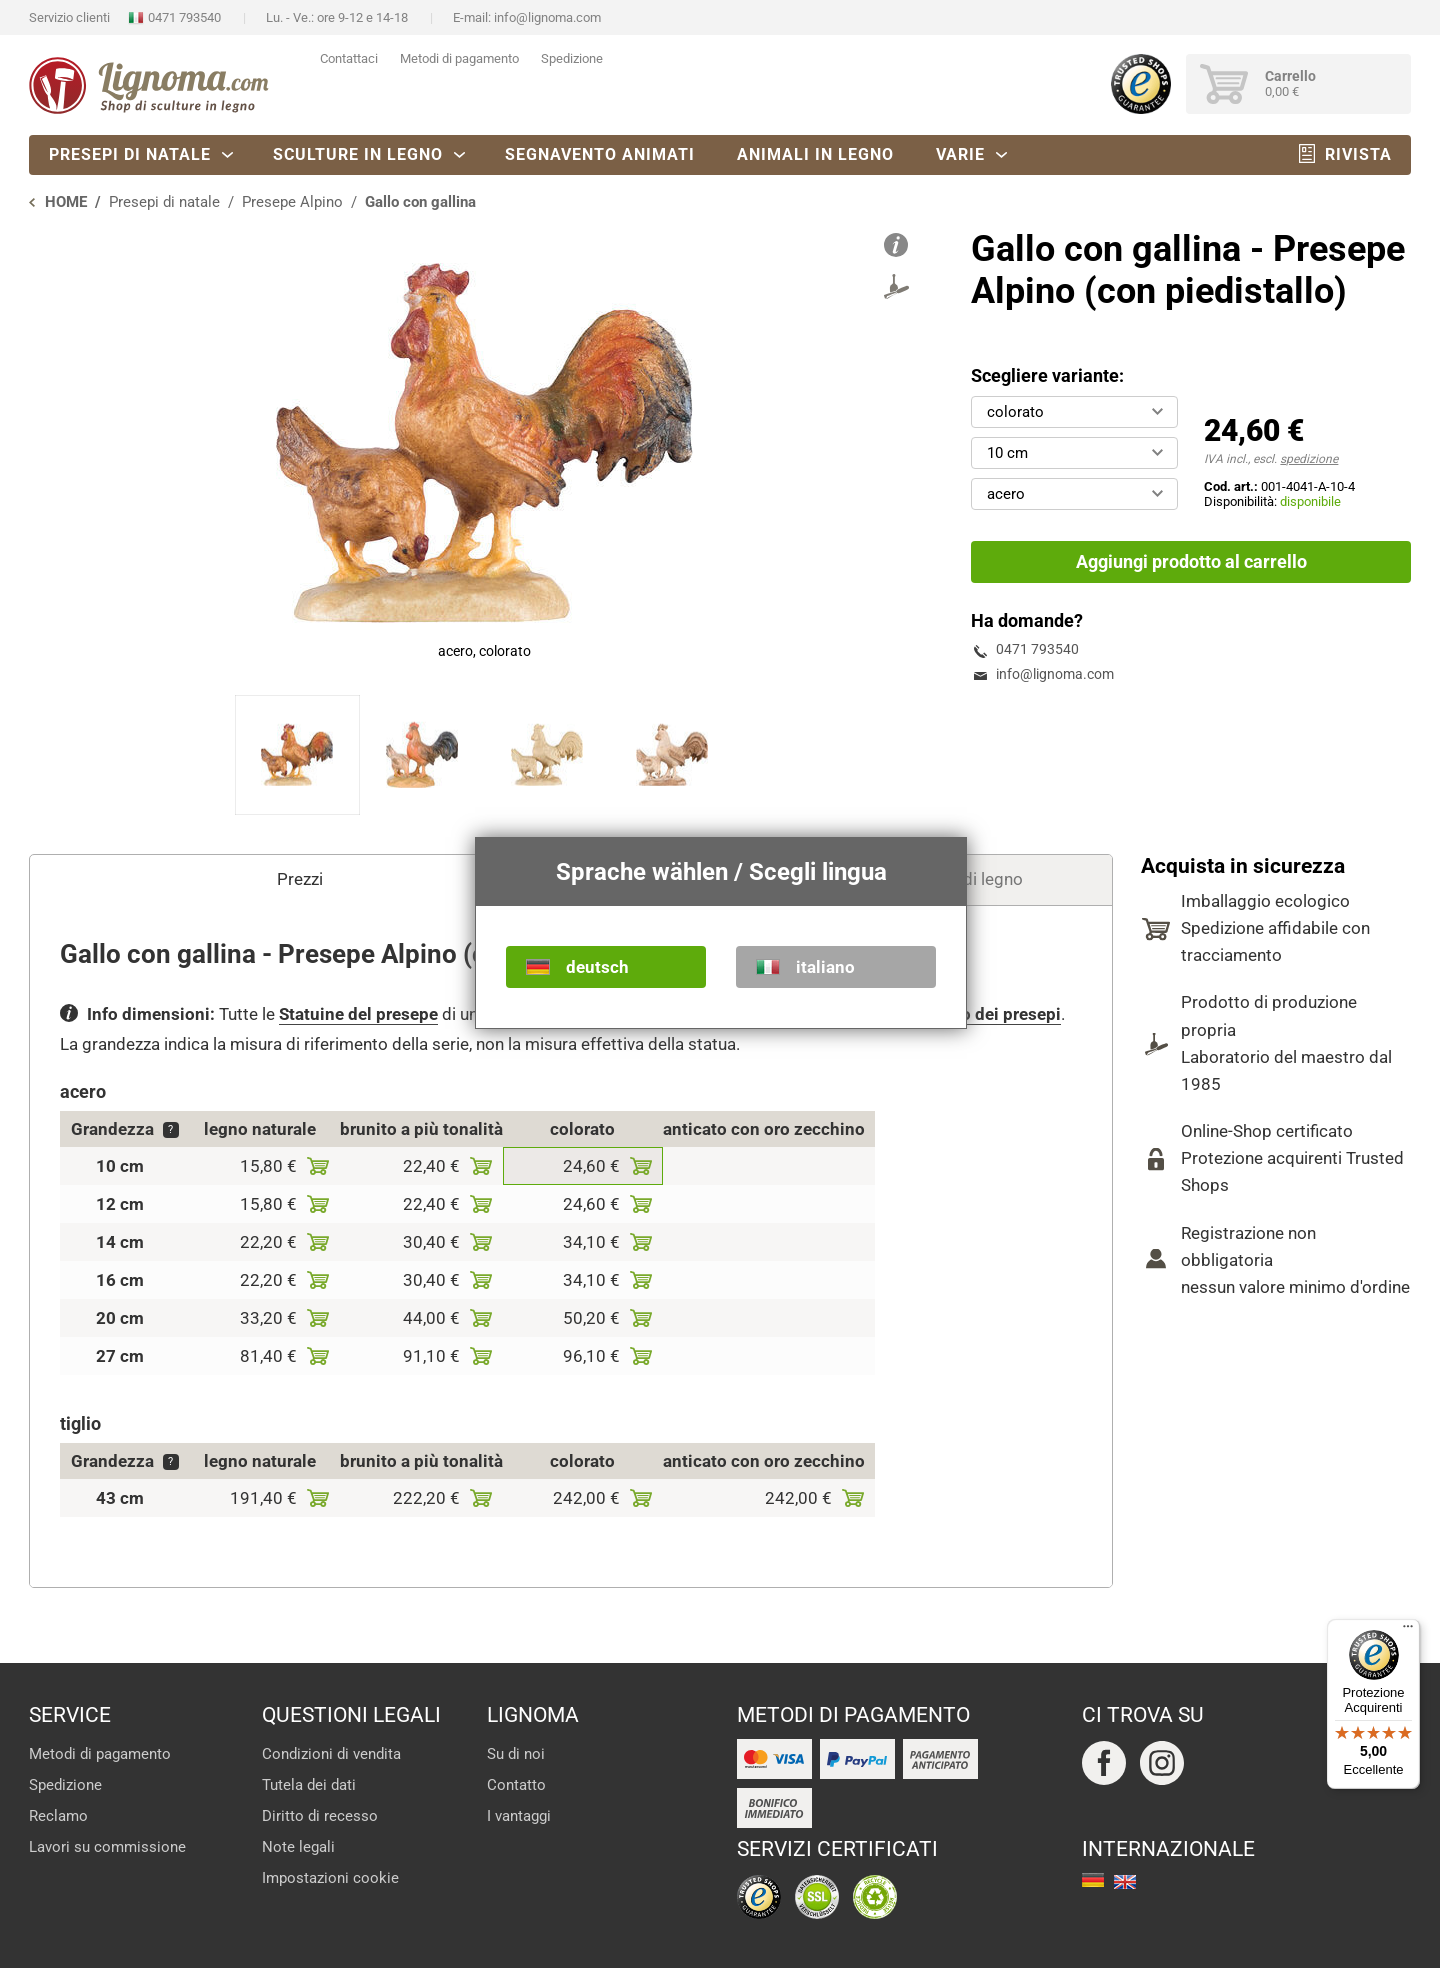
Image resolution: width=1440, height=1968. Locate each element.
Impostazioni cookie (330, 1878)
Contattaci (349, 58)
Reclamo (58, 1816)
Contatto (516, 1785)
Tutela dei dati (309, 1785)
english (1125, 1882)
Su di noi (516, 1754)
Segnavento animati (600, 154)
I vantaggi (519, 1816)
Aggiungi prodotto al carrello (1191, 561)
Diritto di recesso (320, 1816)
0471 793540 (184, 17)
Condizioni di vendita (331, 1754)
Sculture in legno (358, 154)
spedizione (1309, 459)
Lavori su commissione (107, 1847)
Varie (960, 154)
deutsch (597, 967)
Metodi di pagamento (459, 58)
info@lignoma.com (547, 17)
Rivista (1358, 154)
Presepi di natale (130, 154)
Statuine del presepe (358, 1014)
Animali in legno (815, 154)
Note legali (298, 1847)
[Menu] (1408, 1631)
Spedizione (572, 58)
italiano (825, 967)
